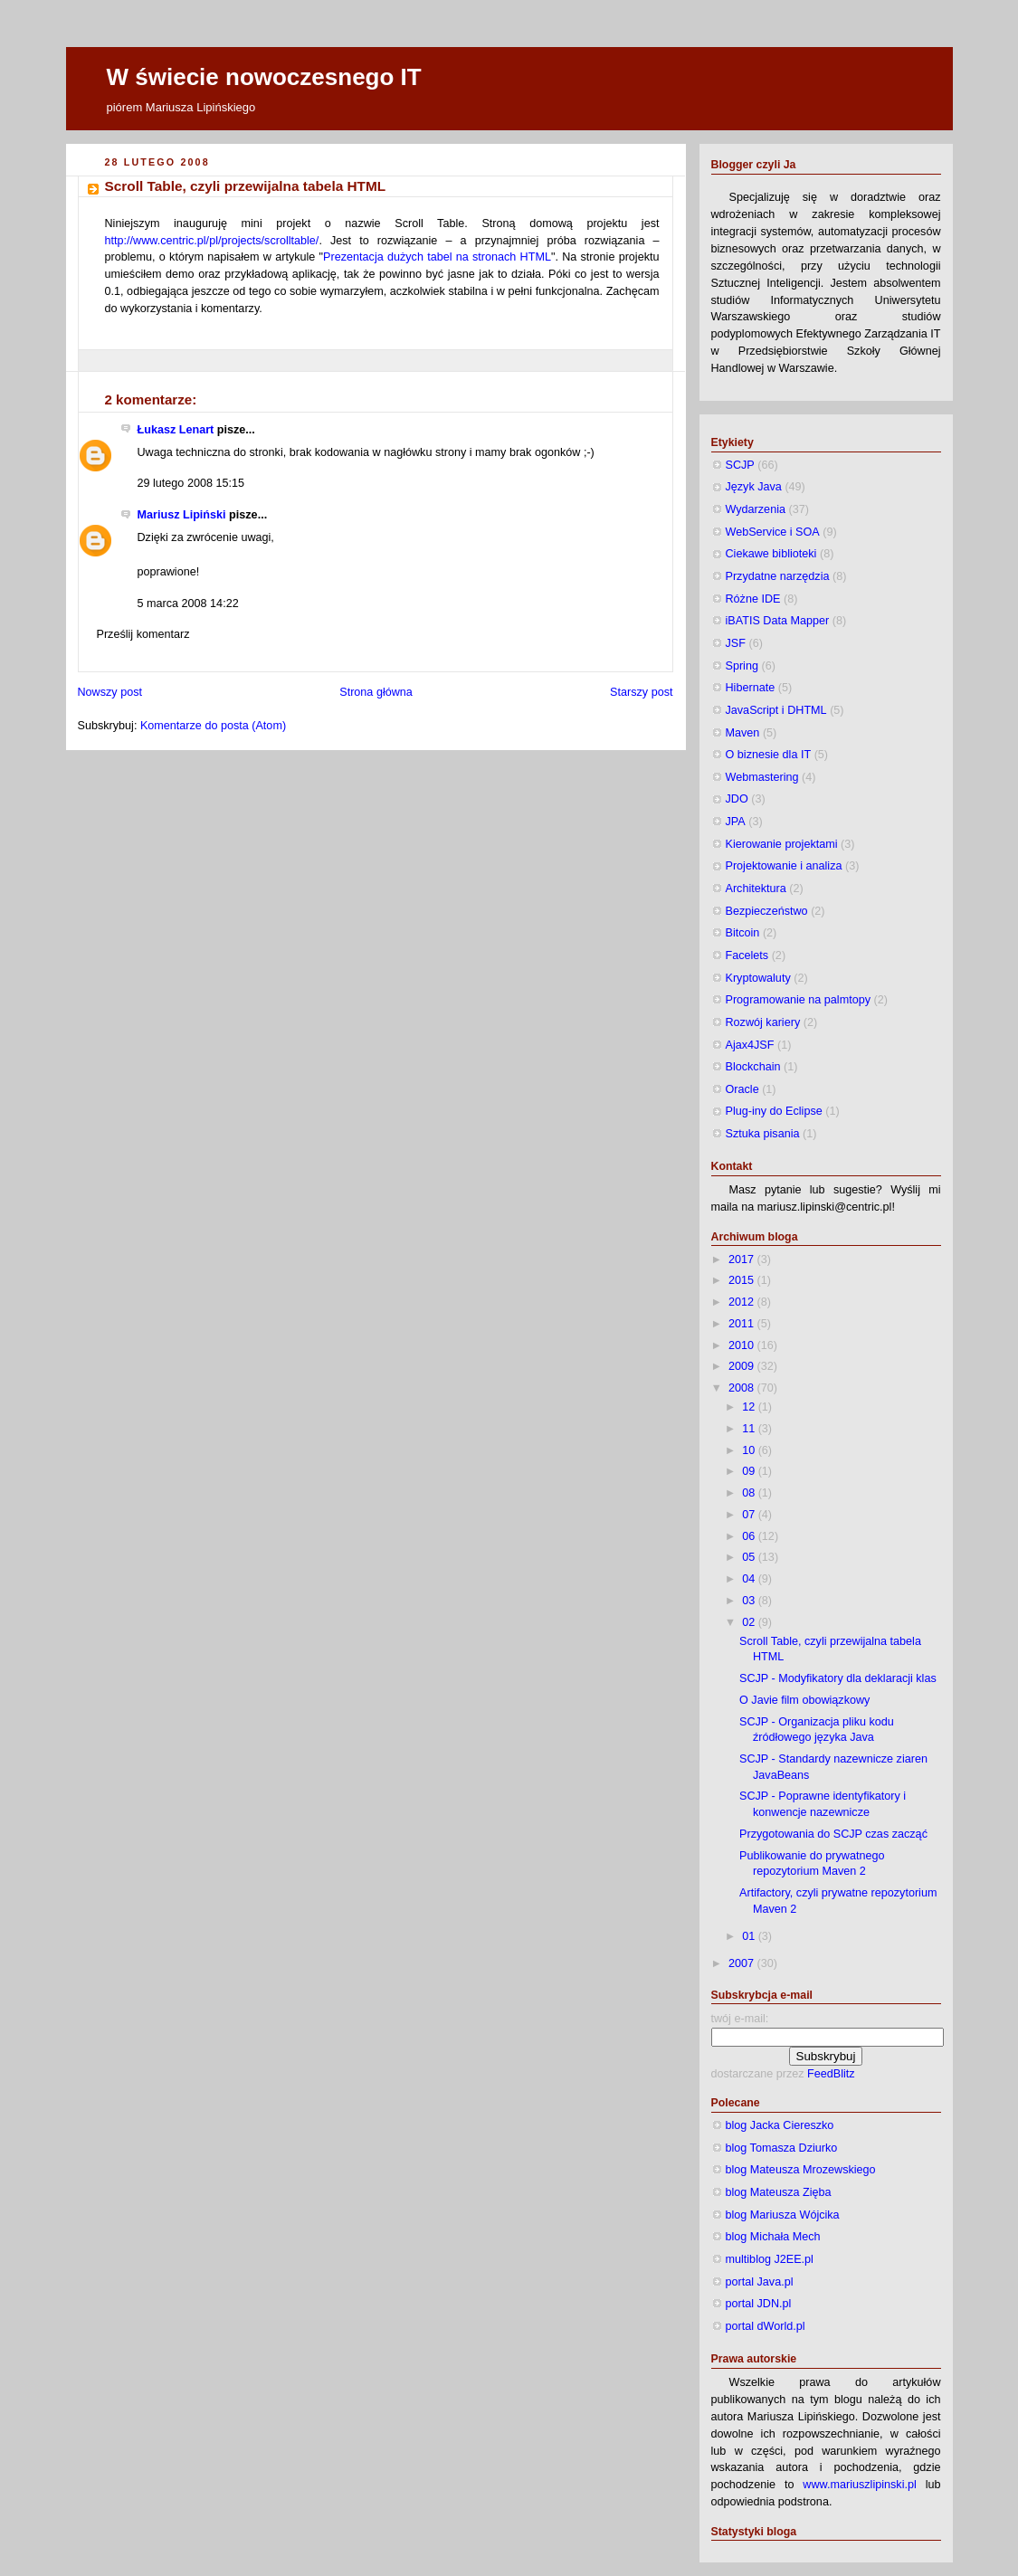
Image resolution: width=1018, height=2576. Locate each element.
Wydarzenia (755, 509)
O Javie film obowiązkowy (804, 1700)
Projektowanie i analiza (784, 866)
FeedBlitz (831, 2073)
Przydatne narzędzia (778, 576)
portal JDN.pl (759, 2303)
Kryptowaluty (758, 978)
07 (750, 1514)
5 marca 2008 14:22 (188, 603)
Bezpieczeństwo (767, 911)
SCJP (740, 465)
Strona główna (376, 692)
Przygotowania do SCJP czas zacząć (833, 1834)
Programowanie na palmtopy (798, 999)
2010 (742, 1345)
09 (750, 1471)
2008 (742, 1388)
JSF (736, 643)
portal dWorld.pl (765, 2326)
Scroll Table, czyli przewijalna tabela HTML (245, 186)
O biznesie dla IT (769, 754)
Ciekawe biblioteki (771, 553)
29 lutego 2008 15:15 (191, 483)
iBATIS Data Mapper (778, 620)
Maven (743, 733)
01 (750, 1936)
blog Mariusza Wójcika (783, 2215)
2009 (742, 1366)
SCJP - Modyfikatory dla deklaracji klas (838, 1678)
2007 (742, 1963)
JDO (737, 799)
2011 (742, 1323)
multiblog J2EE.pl (769, 2259)
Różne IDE (753, 599)
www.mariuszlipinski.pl (859, 2484)
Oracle (742, 1089)
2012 (742, 1302)
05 (750, 1557)
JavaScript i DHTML (776, 710)
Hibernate (750, 687)
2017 (742, 1259)
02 (750, 1622)
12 (750, 1407)
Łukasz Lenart (176, 429)
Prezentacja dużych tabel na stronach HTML (437, 257)
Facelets (747, 955)
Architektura (756, 888)
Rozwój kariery (763, 1022)
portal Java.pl (760, 2282)
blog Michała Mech (773, 2236)
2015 (742, 1280)
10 (750, 1450)
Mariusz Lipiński (182, 515)
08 (750, 1493)
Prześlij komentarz (143, 634)
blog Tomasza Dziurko (782, 2148)
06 (750, 1536)
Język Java (754, 486)
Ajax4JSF (750, 1045)
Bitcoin (743, 933)
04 (750, 1579)
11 (750, 1428)
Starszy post (641, 692)
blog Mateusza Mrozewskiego (801, 2169)
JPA (736, 821)
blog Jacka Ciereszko (780, 2125)
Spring (742, 666)
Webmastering (762, 777)
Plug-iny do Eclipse (774, 1111)
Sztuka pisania (763, 1133)
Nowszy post (110, 692)
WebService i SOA (773, 532)
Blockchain (753, 1066)
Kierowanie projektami (782, 844)
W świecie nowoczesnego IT (264, 76)
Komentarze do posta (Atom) (213, 725)
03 (750, 1600)
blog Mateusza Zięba (779, 2192)
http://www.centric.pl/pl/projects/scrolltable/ (212, 240)
